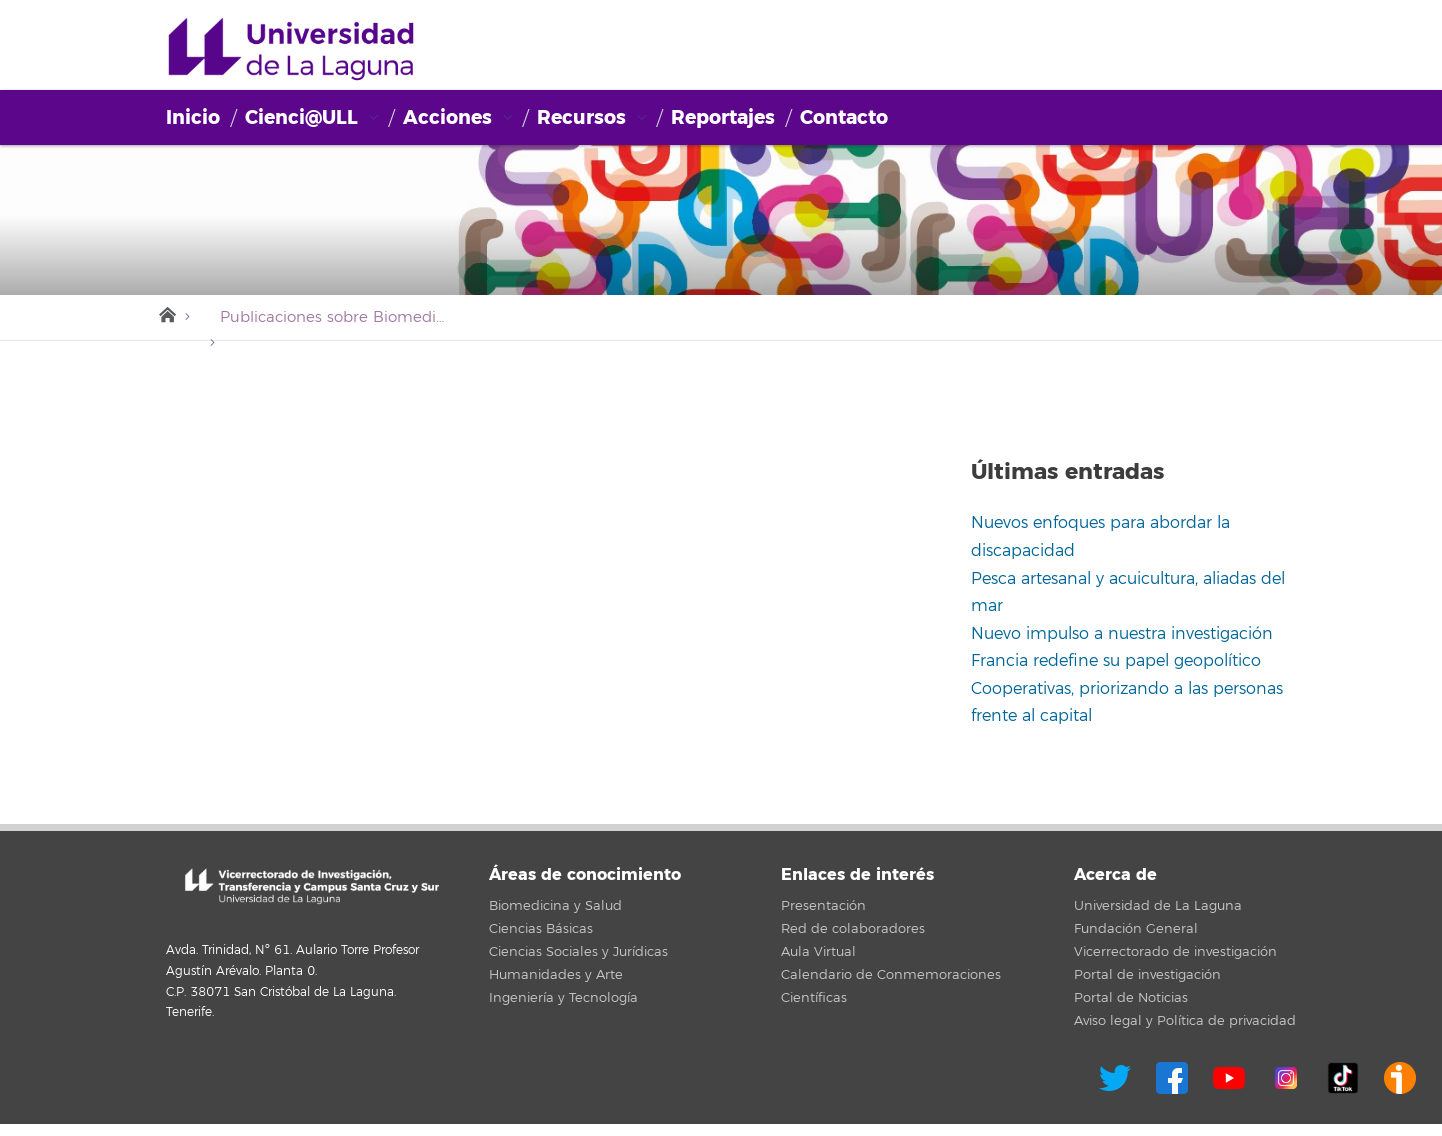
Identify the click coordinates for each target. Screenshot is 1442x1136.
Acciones (447, 117)
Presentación (823, 906)
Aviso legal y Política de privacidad (1185, 1021)
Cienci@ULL (291, 50)
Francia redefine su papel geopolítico (1116, 661)
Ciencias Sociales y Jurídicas (578, 952)
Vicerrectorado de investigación (1175, 952)
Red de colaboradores (853, 929)
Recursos (581, 117)
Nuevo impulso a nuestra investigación (1122, 634)
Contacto (844, 117)
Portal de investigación (1147, 975)
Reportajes (723, 117)
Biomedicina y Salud (555, 906)
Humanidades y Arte (556, 975)
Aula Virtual (818, 952)
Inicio (193, 117)
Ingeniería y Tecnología (563, 998)
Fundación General (1136, 929)
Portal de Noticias (1131, 998)
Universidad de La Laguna (1158, 906)
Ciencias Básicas (541, 929)
